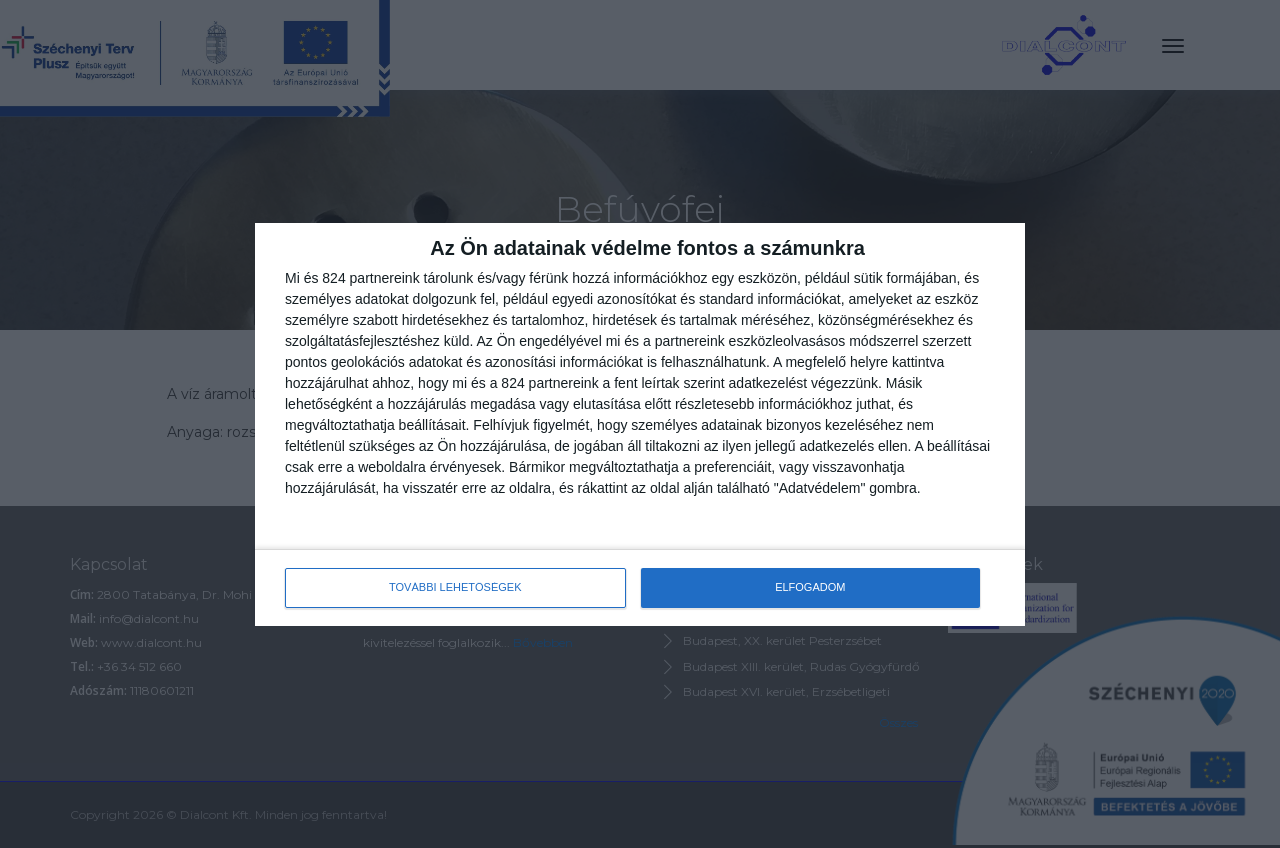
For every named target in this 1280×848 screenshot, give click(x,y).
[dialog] (640, 424)
